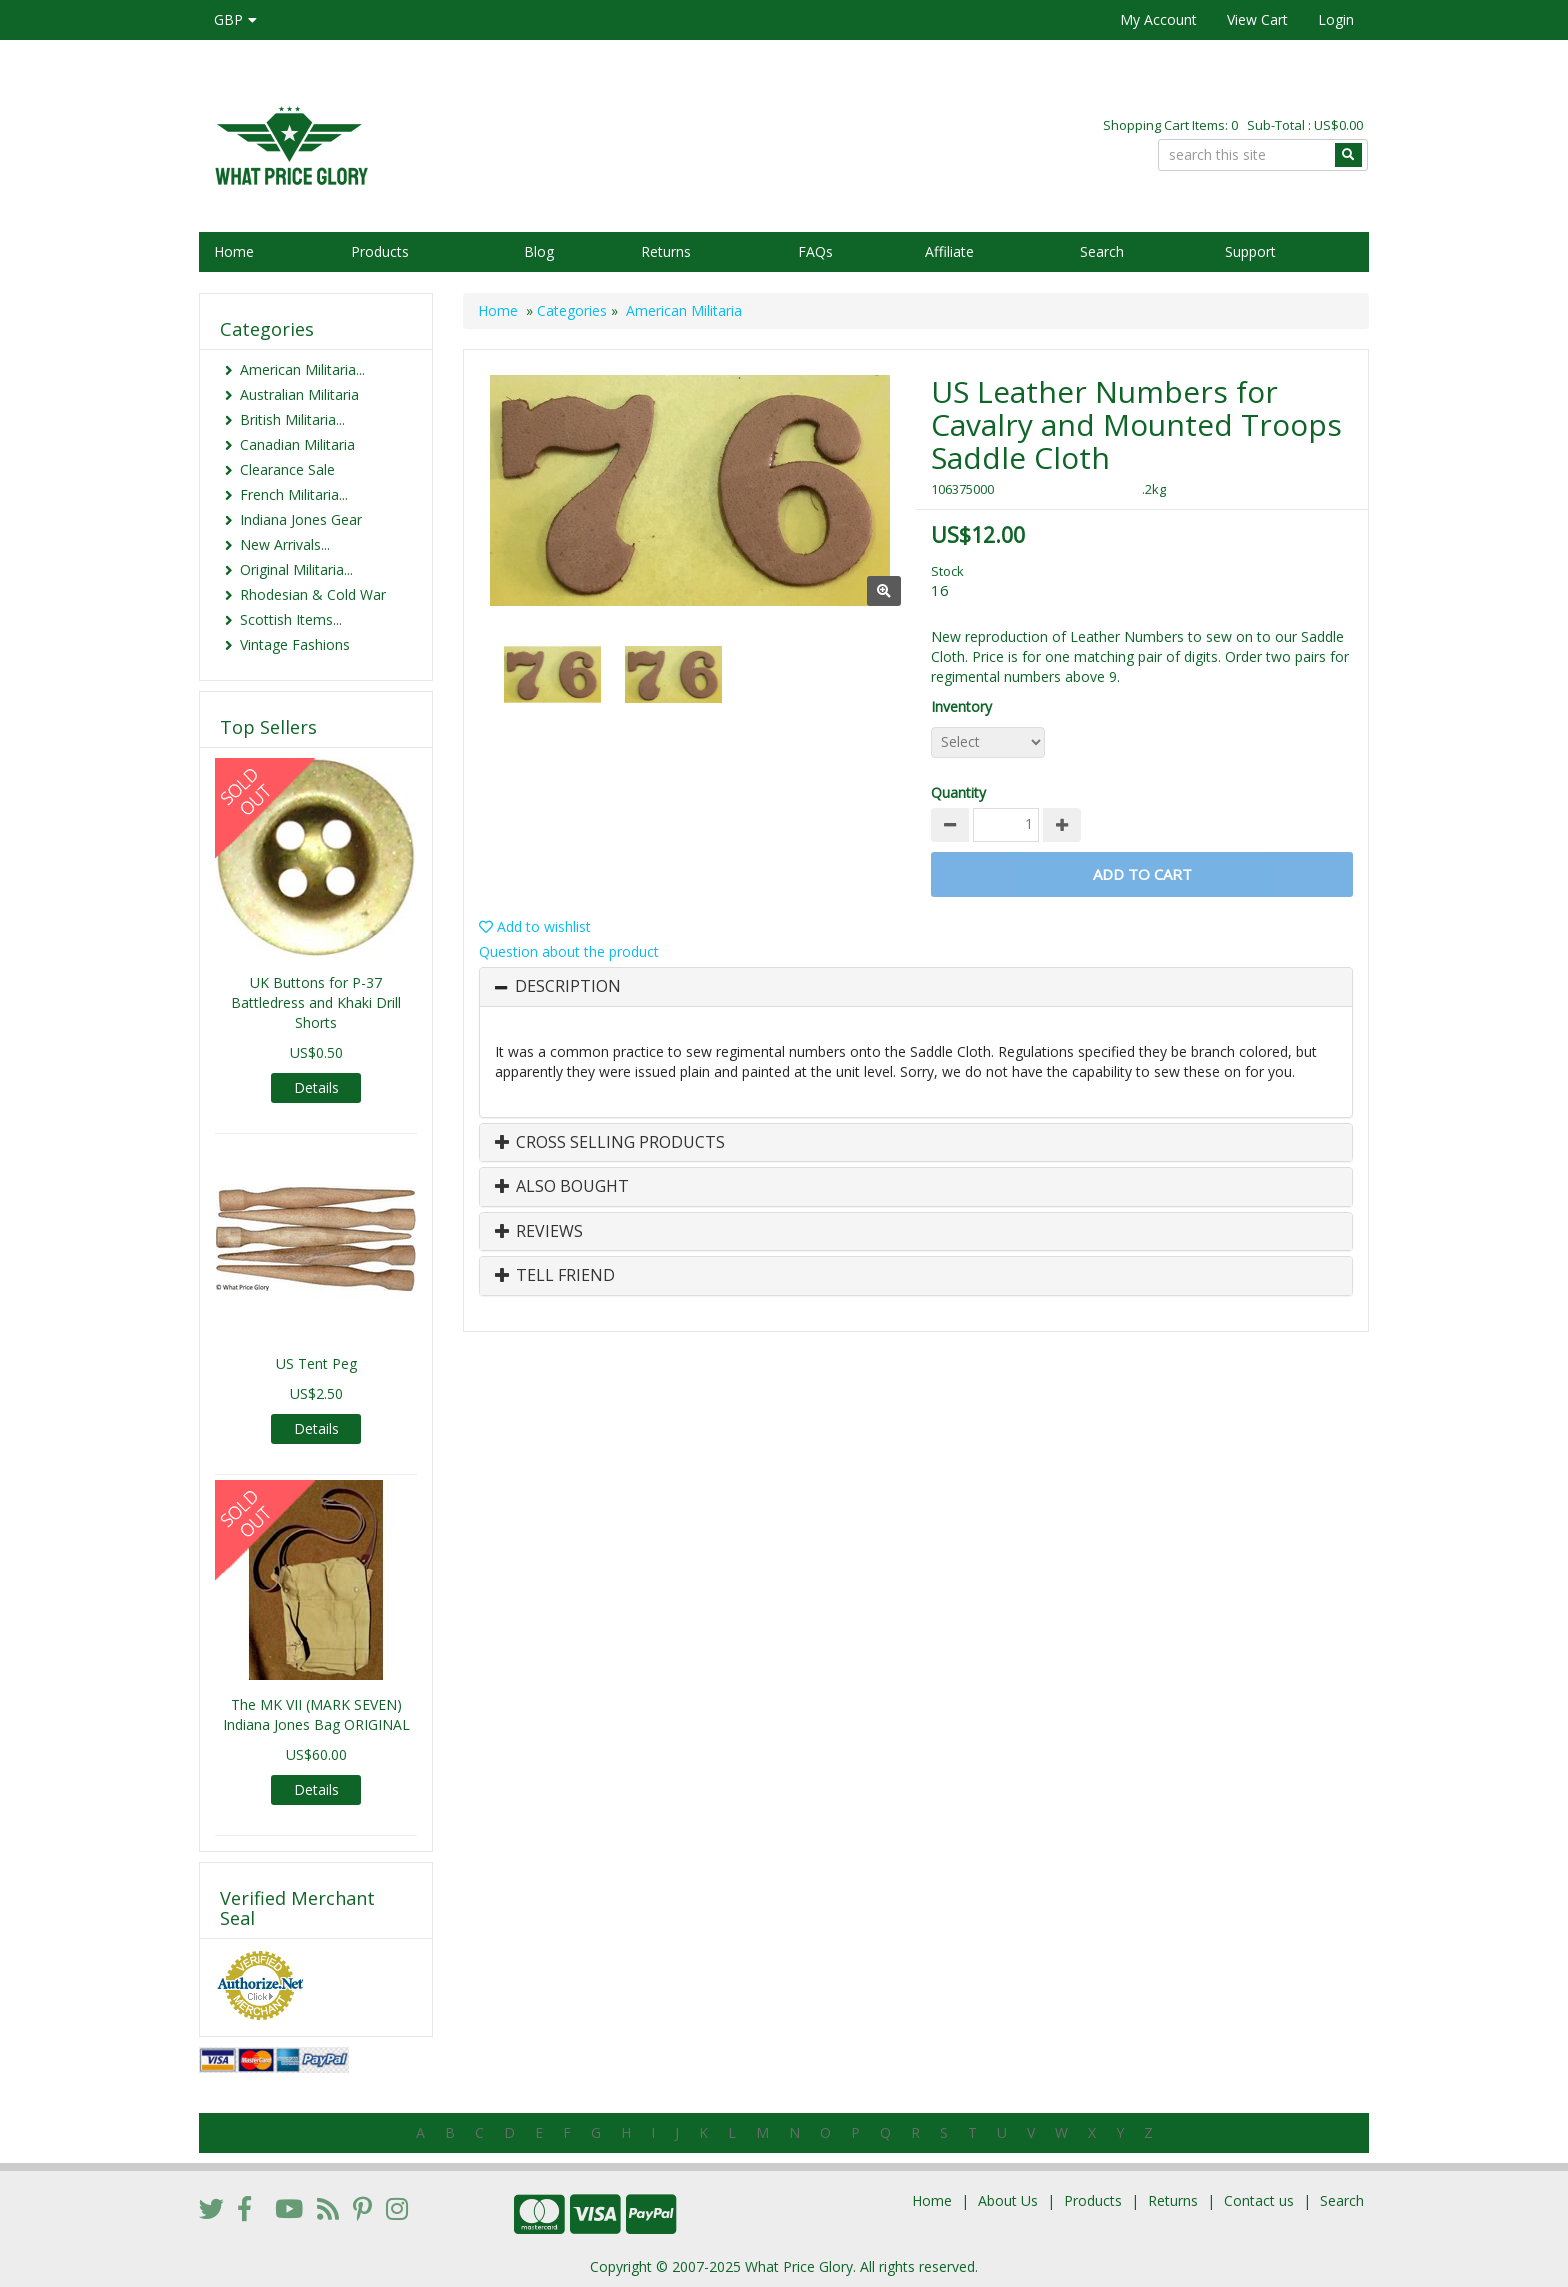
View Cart (1257, 19)
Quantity (958, 792)
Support (1250, 251)
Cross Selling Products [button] (610, 1143)
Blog (539, 251)
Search (1102, 251)
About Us (1008, 2200)
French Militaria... (294, 494)
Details (316, 1087)
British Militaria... (292, 419)
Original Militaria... (296, 569)
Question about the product (569, 951)
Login (1336, 19)
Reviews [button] (539, 1232)
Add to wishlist (535, 926)
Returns (666, 251)
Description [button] (568, 987)
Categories (572, 310)
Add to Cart (1142, 874)
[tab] (916, 987)
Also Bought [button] (562, 1187)
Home (234, 251)
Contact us (1259, 2200)
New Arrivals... (285, 544)
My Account (1158, 19)
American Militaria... (302, 369)
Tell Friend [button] (555, 1276)
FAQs (815, 251)
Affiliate (949, 251)
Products (380, 251)
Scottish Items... (291, 619)
